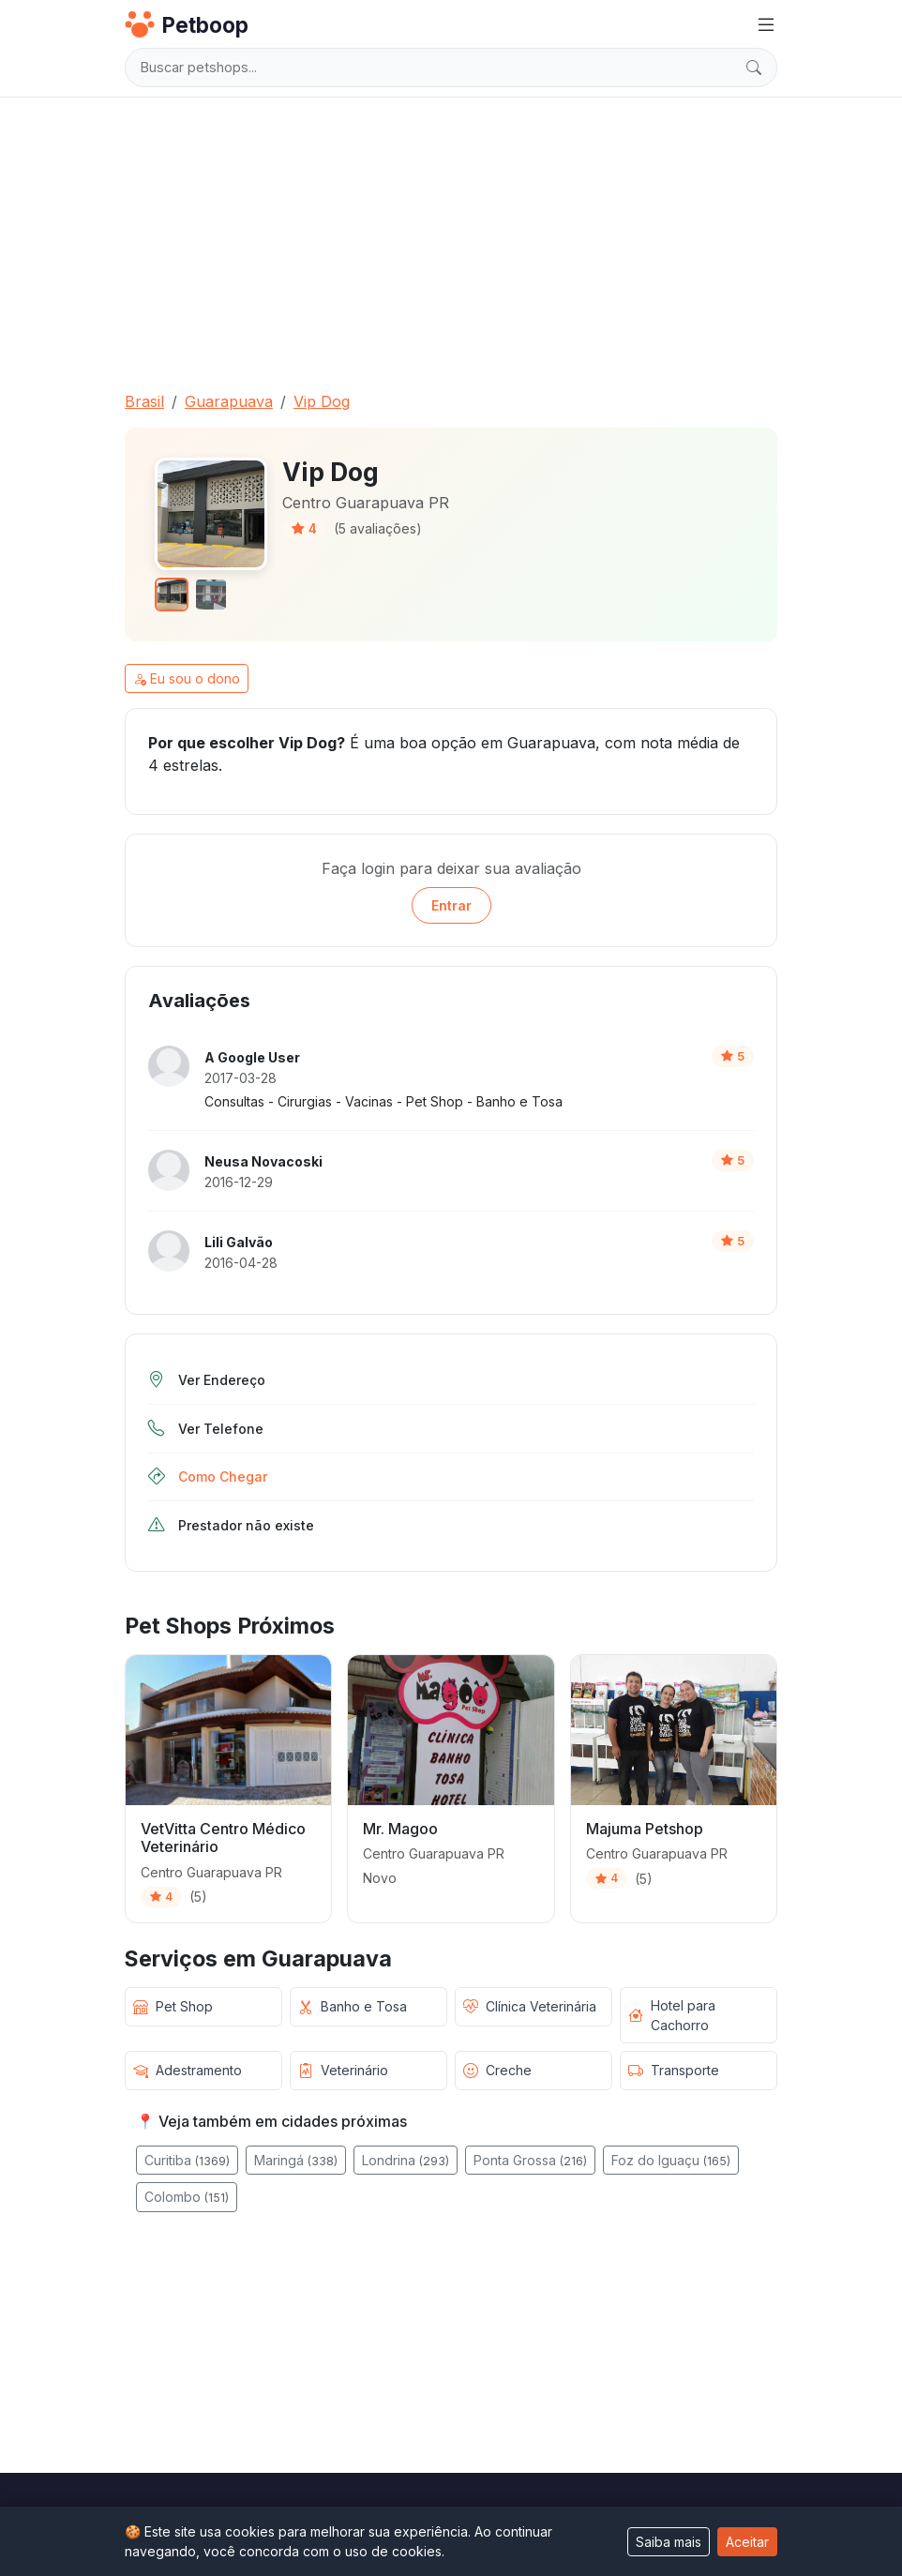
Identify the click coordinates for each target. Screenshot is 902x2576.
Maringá (296, 2160)
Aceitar (747, 2542)
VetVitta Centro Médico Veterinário (223, 1837)
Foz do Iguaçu (670, 2160)
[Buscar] (753, 67)
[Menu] (766, 25)
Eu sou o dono (186, 678)
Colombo (186, 2197)
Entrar (451, 905)
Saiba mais (668, 2542)
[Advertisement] (451, 236)
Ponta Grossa (530, 2160)
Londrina (405, 2160)
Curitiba (187, 2160)
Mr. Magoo (400, 1828)
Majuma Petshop (644, 1828)
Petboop (186, 24)
